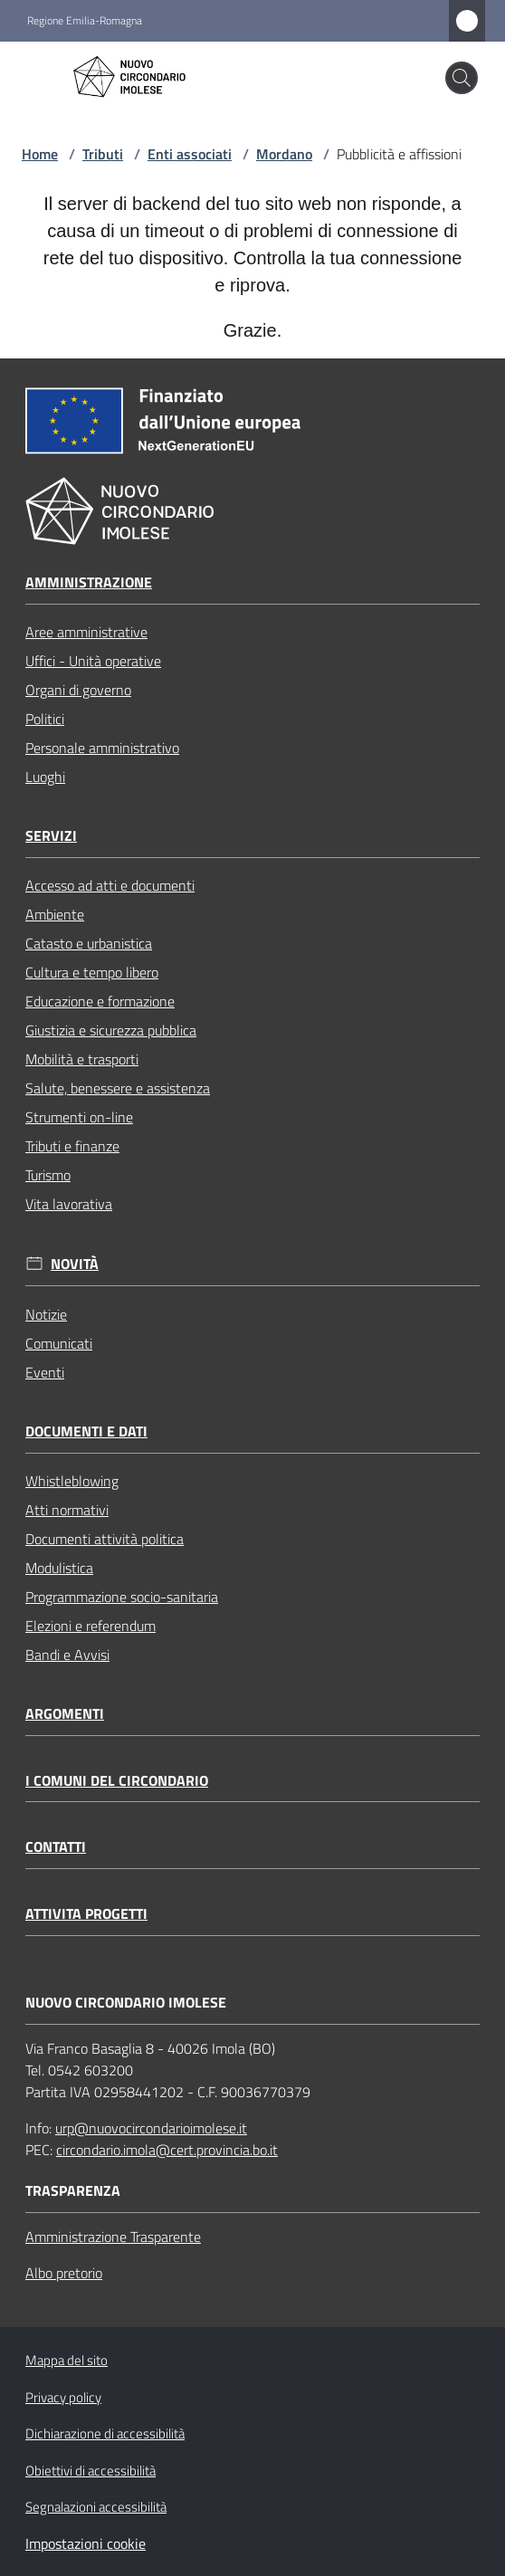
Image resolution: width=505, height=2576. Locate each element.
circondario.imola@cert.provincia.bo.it (167, 2150)
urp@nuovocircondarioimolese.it (151, 2128)
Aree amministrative (86, 632)
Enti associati (190, 154)
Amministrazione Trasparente (113, 2236)
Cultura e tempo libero (91, 972)
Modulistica (59, 1568)
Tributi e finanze (72, 1146)
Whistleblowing (72, 1481)
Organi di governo (78, 690)
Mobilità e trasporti (81, 1059)
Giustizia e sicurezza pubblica (110, 1030)
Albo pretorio (63, 2273)
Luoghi (45, 776)
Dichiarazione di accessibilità (105, 2433)
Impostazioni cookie (85, 2543)
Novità (75, 1264)
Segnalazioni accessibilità (96, 2506)
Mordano (284, 154)
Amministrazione (88, 582)
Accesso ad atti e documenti (110, 885)
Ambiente (54, 914)
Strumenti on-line (79, 1117)
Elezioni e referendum (90, 1625)
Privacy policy (63, 2397)
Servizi (51, 835)
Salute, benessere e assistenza (117, 1088)
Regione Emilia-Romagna (84, 21)
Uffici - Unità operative (93, 661)
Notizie (46, 1314)
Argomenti (64, 1713)
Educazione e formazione (100, 1001)
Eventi (44, 1372)
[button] (461, 78)
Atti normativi (67, 1510)
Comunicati (58, 1343)
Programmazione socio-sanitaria (121, 1597)
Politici (44, 719)
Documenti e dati (86, 1431)
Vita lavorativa (68, 1204)
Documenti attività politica (104, 1539)
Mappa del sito (66, 2360)
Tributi (102, 154)
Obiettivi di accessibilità (90, 2470)
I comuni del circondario (116, 1780)
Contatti (55, 1847)
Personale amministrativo (102, 747)
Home (40, 154)
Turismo (48, 1175)
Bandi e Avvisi (67, 1654)
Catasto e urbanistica (88, 943)
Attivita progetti (86, 1913)
